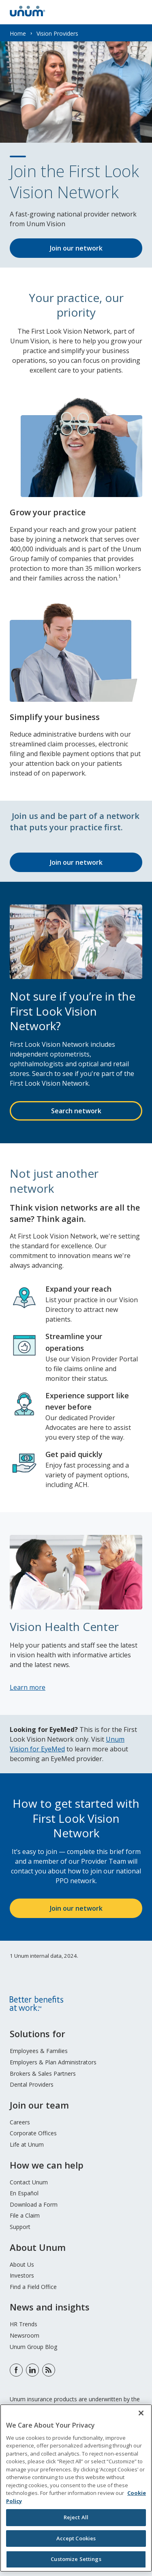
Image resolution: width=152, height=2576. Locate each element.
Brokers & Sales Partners (43, 2073)
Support (20, 2227)
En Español (24, 2193)
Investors (22, 2275)
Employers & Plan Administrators (53, 2062)
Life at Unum (27, 2144)
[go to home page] (27, 14)
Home (18, 33)
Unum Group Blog (33, 2347)
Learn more (27, 1687)
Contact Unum (29, 2182)
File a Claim (25, 2215)
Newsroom (24, 2335)
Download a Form (34, 2204)
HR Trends (23, 2324)
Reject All (76, 2517)
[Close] (141, 2413)
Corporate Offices (33, 2133)
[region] (76, 2488)
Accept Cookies (76, 2538)
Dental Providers (32, 2084)
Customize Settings (76, 2559)
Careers (20, 2122)
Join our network (76, 248)
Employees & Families (39, 2051)
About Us (22, 2264)
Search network (76, 1110)
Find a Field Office (33, 2287)
